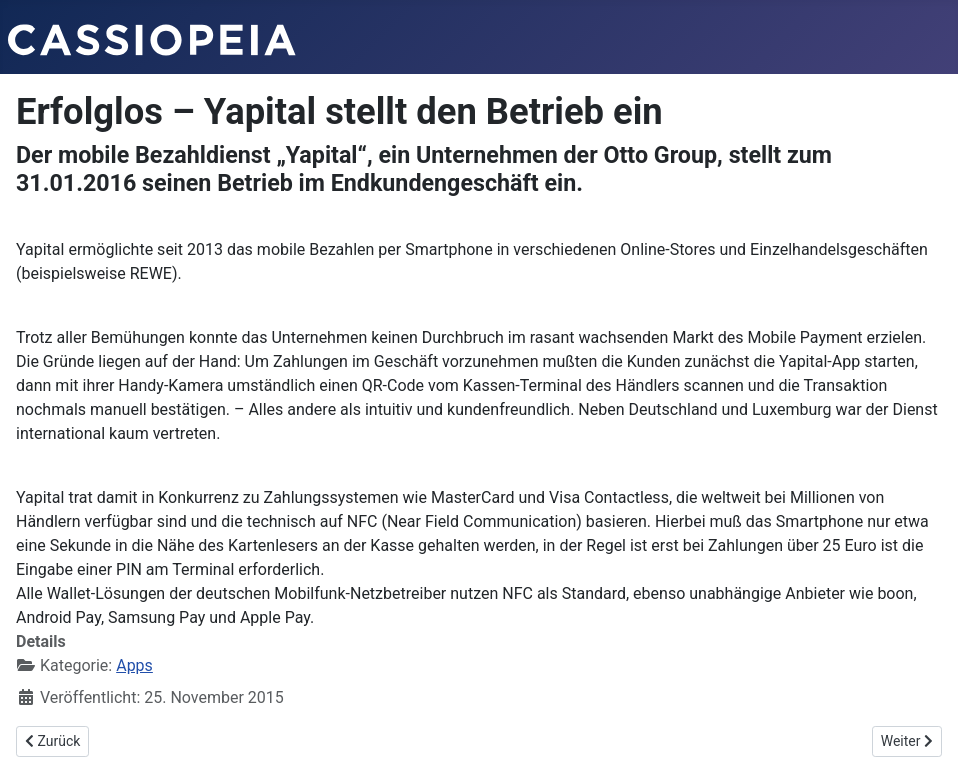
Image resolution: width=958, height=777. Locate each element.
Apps (134, 665)
